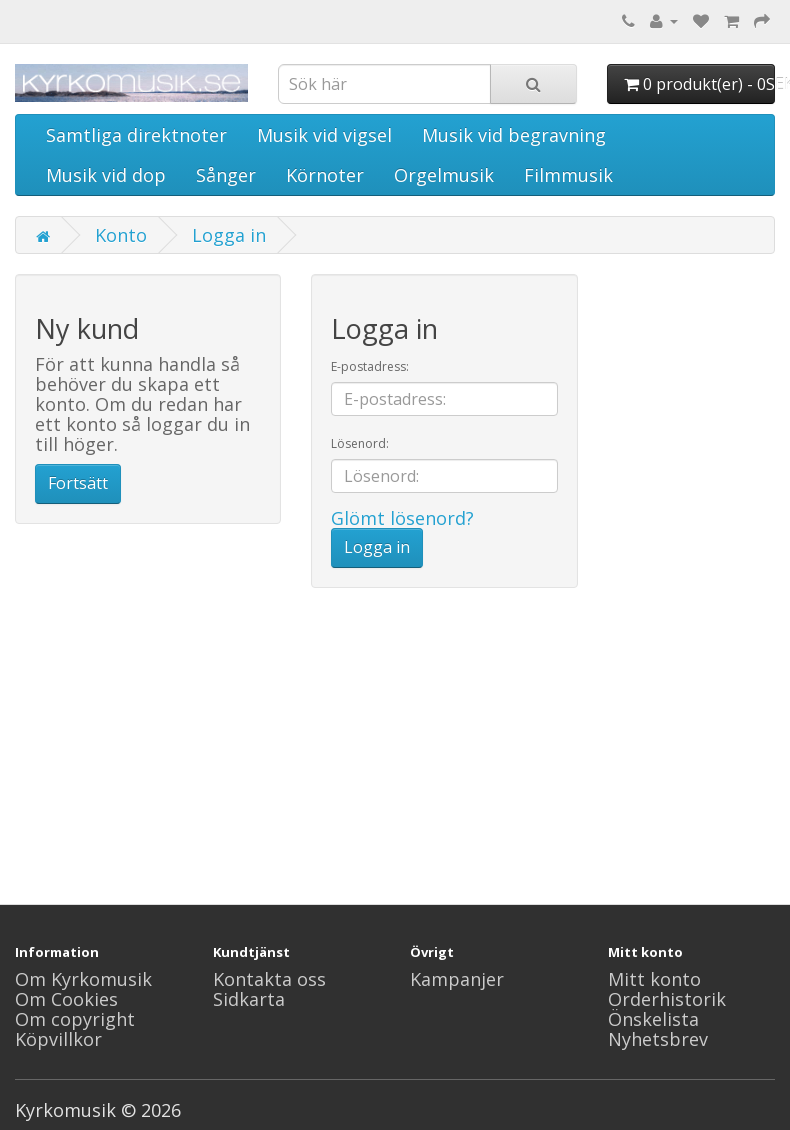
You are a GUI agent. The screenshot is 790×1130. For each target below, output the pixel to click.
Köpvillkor (58, 1039)
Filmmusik (568, 175)
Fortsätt (78, 483)
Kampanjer (457, 979)
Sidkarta (249, 999)
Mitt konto (654, 979)
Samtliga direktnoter (136, 135)
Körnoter (325, 175)
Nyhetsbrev (658, 1039)
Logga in (229, 235)
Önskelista (653, 1019)
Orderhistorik (667, 999)
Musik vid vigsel (324, 135)
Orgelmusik (444, 175)
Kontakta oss (269, 979)
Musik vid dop (106, 175)
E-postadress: (370, 366)
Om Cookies (66, 999)
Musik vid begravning (514, 135)
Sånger (226, 175)
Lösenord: (360, 443)
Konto (121, 235)
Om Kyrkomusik (83, 979)
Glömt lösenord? (402, 518)
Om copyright (75, 1019)
